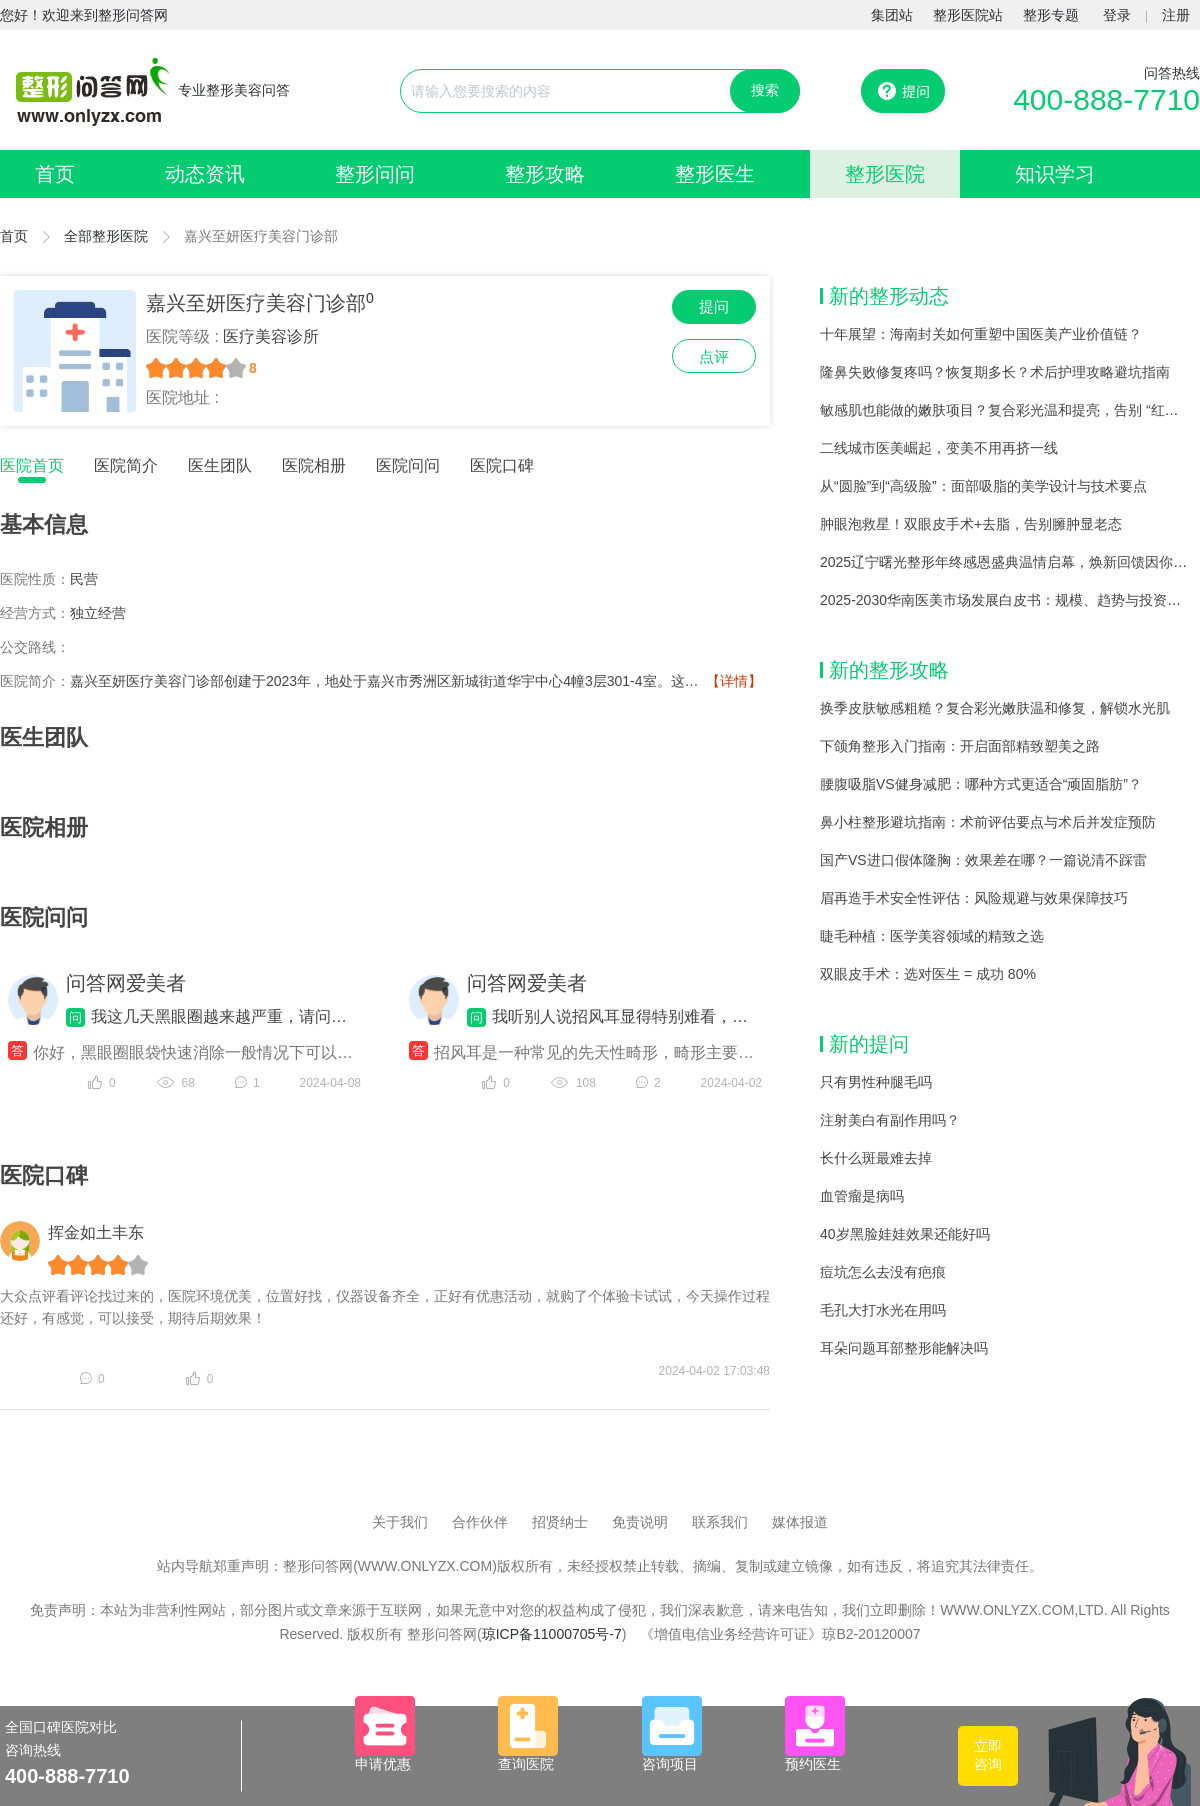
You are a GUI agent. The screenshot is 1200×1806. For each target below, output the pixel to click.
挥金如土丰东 (96, 1232)
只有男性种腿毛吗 (876, 1082)
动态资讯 (205, 174)
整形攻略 (545, 174)
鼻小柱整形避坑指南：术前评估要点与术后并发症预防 (988, 822)
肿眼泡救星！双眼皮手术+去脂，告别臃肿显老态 (971, 524)
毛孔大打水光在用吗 (883, 1310)
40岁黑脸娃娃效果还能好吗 (905, 1234)
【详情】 (734, 681)
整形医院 (885, 174)
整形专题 (1051, 15)
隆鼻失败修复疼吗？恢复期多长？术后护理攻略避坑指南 (995, 372)
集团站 (892, 15)
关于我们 (400, 1522)
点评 (714, 356)
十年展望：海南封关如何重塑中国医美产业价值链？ (981, 334)
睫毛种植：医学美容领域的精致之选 (932, 936)
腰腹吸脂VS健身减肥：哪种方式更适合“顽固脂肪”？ (981, 784)
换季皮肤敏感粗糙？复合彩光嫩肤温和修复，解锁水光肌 (995, 708)
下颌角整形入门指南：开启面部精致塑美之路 (960, 746)
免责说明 (640, 1522)
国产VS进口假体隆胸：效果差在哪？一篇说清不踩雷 (983, 860)
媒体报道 (800, 1522)
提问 (714, 306)
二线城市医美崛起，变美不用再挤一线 (939, 448)
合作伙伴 (480, 1522)
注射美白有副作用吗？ (890, 1120)
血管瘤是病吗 (862, 1196)
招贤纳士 (560, 1522)
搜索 (765, 90)
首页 (55, 174)
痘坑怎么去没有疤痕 (883, 1272)
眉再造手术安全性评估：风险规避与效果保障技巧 (974, 898)
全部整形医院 (106, 236)
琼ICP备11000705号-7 (552, 1634)
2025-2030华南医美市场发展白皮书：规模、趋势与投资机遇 (1007, 600)
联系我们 (720, 1522)
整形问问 (375, 174)
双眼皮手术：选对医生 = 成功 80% (928, 974)
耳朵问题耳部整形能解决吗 (904, 1348)
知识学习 (1055, 174)
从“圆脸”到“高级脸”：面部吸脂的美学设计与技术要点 (983, 486)
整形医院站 (968, 15)
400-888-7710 (1106, 99)
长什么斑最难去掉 (876, 1158)
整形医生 (715, 174)
